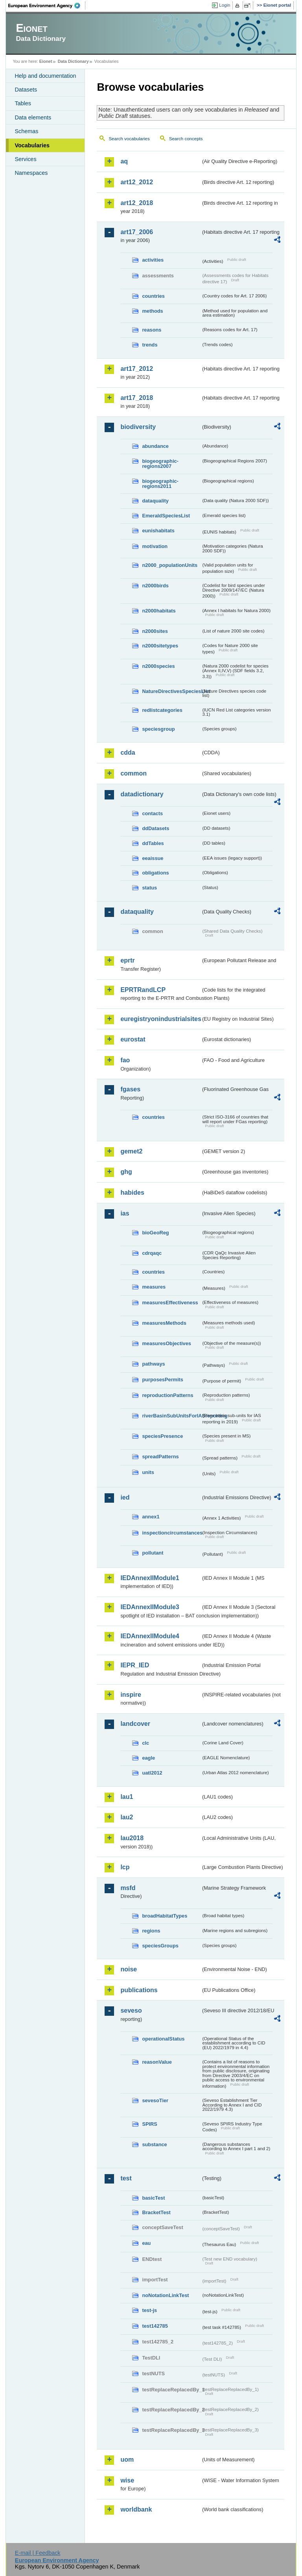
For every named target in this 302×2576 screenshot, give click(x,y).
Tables (23, 103)
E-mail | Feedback (38, 2553)
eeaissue (152, 858)
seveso (131, 2010)
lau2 (126, 1817)
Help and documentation (45, 76)
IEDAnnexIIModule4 (149, 1636)
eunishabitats (158, 531)
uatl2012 (152, 1773)
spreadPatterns (160, 1456)
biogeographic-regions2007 (160, 463)
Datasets (26, 89)
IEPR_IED (134, 1665)
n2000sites (155, 631)
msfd (127, 1888)
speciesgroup (158, 729)
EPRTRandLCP (143, 989)
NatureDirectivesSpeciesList (171, 691)
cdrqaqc (152, 1253)
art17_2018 (136, 397)
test (125, 2178)
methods (152, 311)
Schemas (26, 131)
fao (125, 1060)
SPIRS (149, 2124)
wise (127, 2480)
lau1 (126, 1796)
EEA (46, 5)
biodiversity (138, 427)
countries (153, 296)
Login (224, 5)
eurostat (132, 1039)
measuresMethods (164, 1323)
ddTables (153, 843)
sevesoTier (155, 2100)
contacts (152, 813)
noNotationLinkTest (165, 2295)
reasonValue (156, 2062)
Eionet (45, 61)
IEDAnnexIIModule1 (149, 1578)
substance (154, 2144)
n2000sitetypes (160, 646)
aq (124, 161)
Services (25, 159)
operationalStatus (163, 2039)
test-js (149, 2310)
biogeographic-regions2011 (160, 483)
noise (128, 1969)
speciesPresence (162, 1436)
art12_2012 (136, 182)
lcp (124, 1867)
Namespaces (31, 173)
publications (138, 1990)
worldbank (136, 2509)
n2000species (158, 666)
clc (145, 1743)
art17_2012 (136, 368)
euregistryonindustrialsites (160, 1019)
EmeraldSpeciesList (166, 516)
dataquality (155, 501)
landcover (135, 1723)
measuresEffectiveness (170, 1302)
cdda (127, 752)
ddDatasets (155, 828)
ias (124, 1213)
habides (132, 1192)
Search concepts (186, 138)
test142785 (155, 2326)
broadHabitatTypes (164, 1916)
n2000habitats (158, 611)
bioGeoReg (155, 1233)
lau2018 (132, 1838)
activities (153, 260)
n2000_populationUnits (169, 565)
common (133, 773)
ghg (126, 1171)
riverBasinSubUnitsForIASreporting (171, 1416)
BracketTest (156, 2212)
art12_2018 (136, 203)
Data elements (33, 117)
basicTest (153, 2198)
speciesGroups (160, 1946)
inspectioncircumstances (171, 1533)
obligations (155, 873)
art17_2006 (136, 232)
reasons (151, 330)
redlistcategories (162, 710)
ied (124, 1497)
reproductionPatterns (167, 1395)
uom (127, 2459)
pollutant (152, 1553)
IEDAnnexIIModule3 (149, 1607)
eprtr (127, 960)
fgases (130, 1089)
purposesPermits (162, 1379)
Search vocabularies (129, 138)
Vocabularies (32, 145)
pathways (153, 1364)
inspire (130, 1694)
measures (154, 1287)
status (149, 888)
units (148, 1472)
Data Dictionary (73, 61)
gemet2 (131, 1151)
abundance (155, 446)
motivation (155, 546)
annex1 (150, 1517)
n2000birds (155, 586)
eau (146, 2243)
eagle (148, 1758)
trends (149, 345)
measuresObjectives (166, 1343)
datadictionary (141, 794)
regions (151, 1931)
